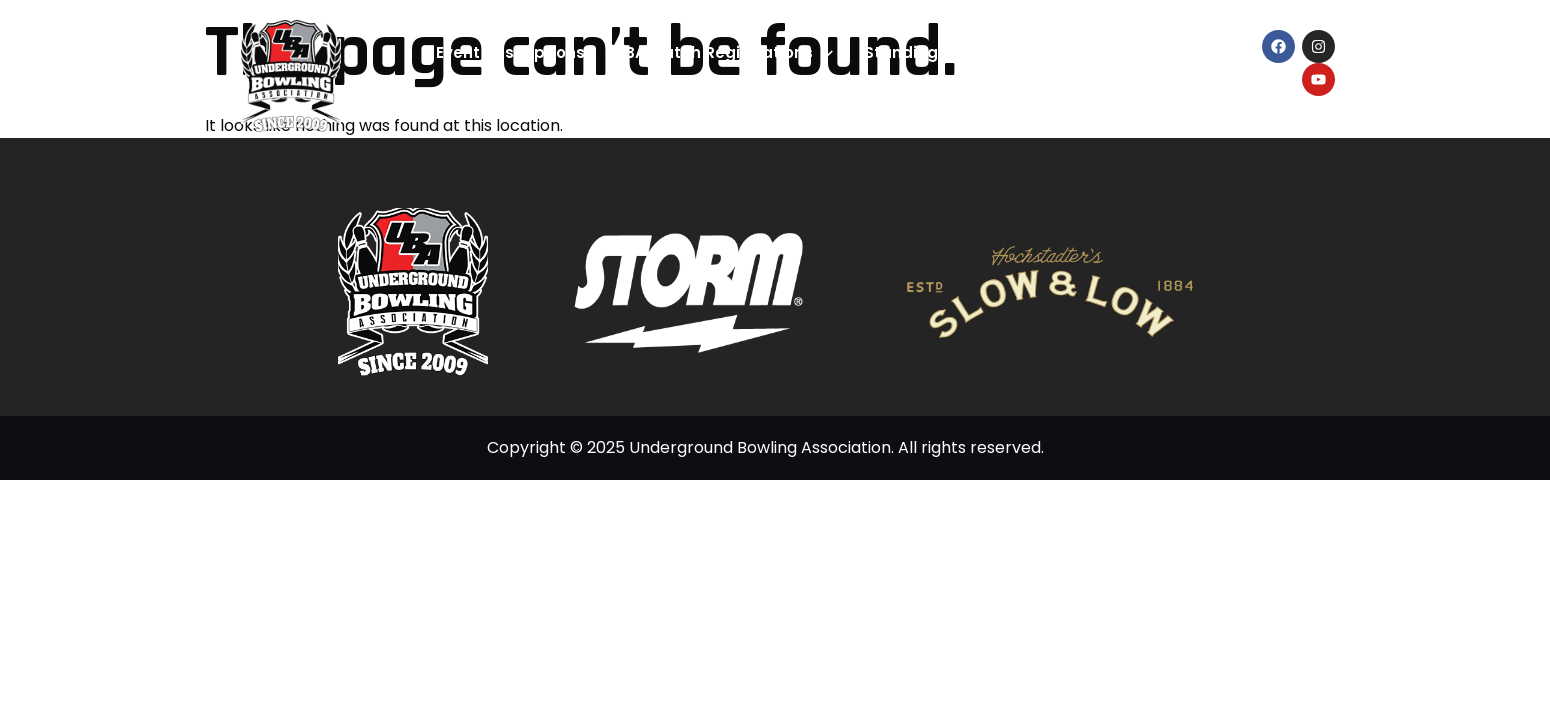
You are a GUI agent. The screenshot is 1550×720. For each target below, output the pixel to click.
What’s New (943, 98)
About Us (1056, 98)
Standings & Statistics (965, 53)
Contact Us (1177, 99)
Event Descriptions (510, 52)
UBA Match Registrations (724, 53)
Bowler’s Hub (1156, 53)
